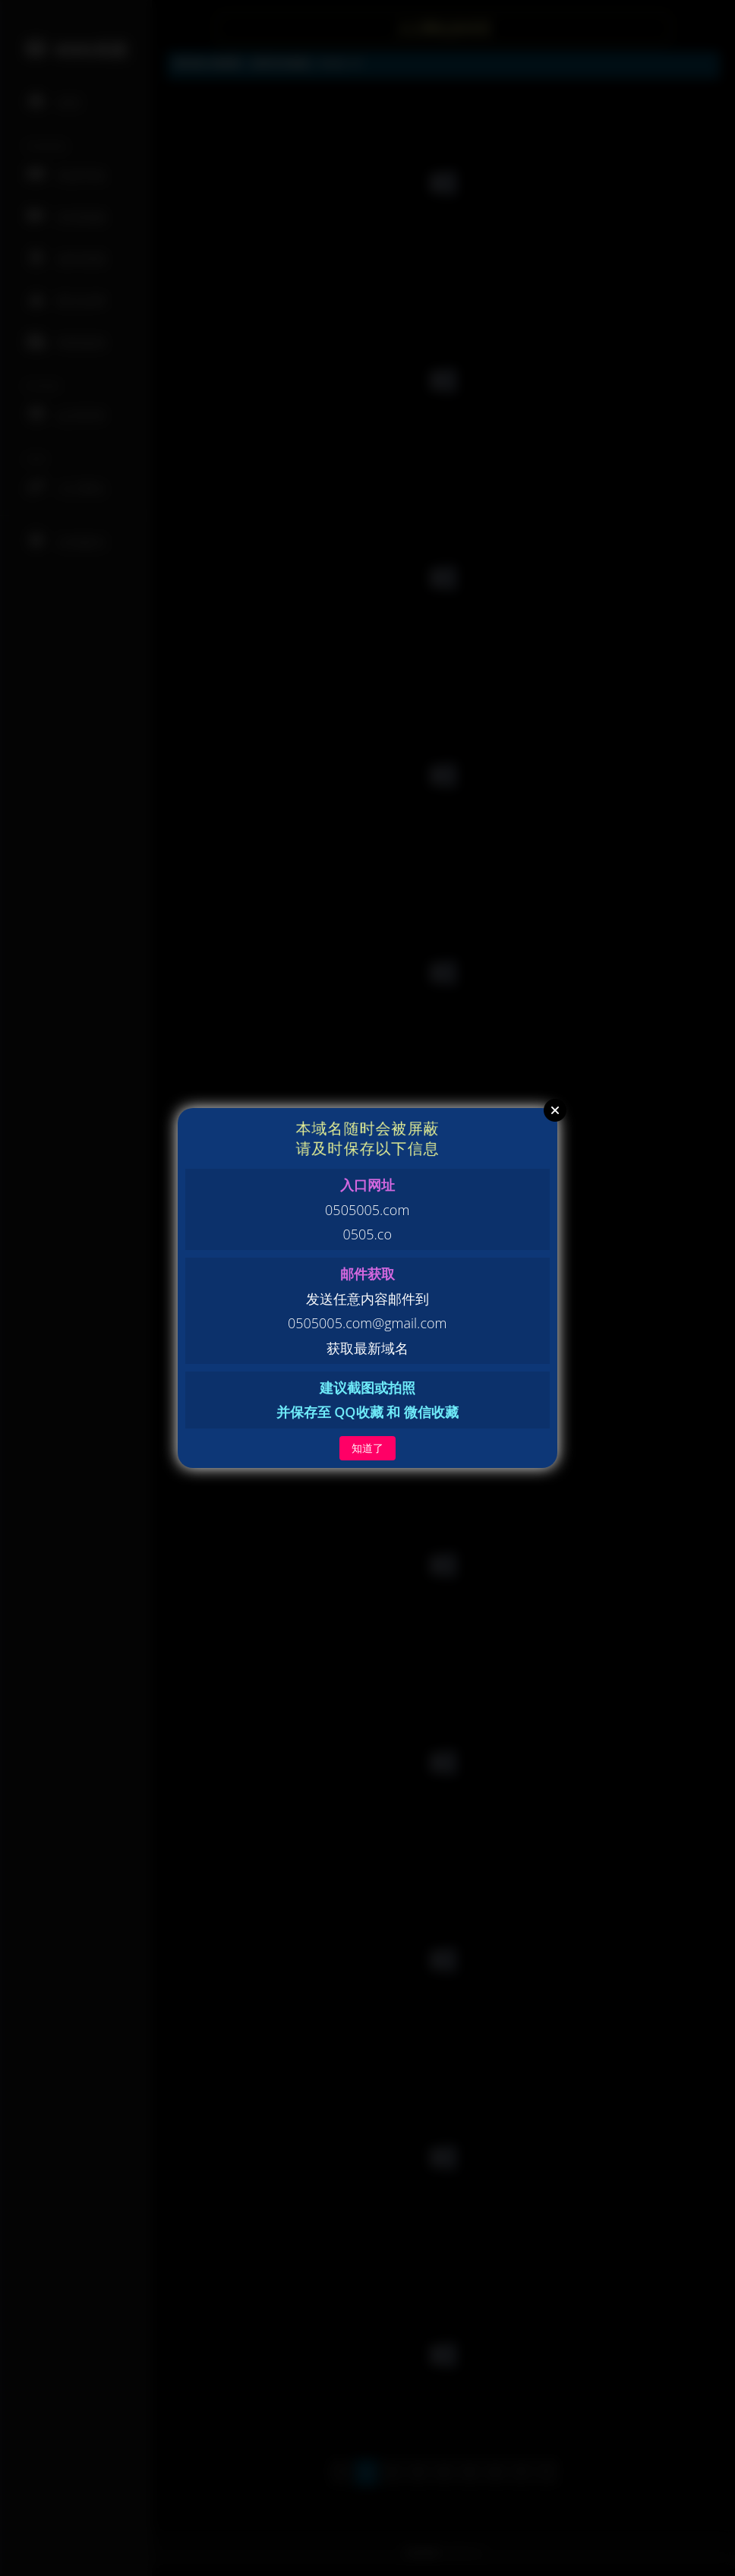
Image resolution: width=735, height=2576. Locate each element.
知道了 (367, 1448)
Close (555, 1110)
